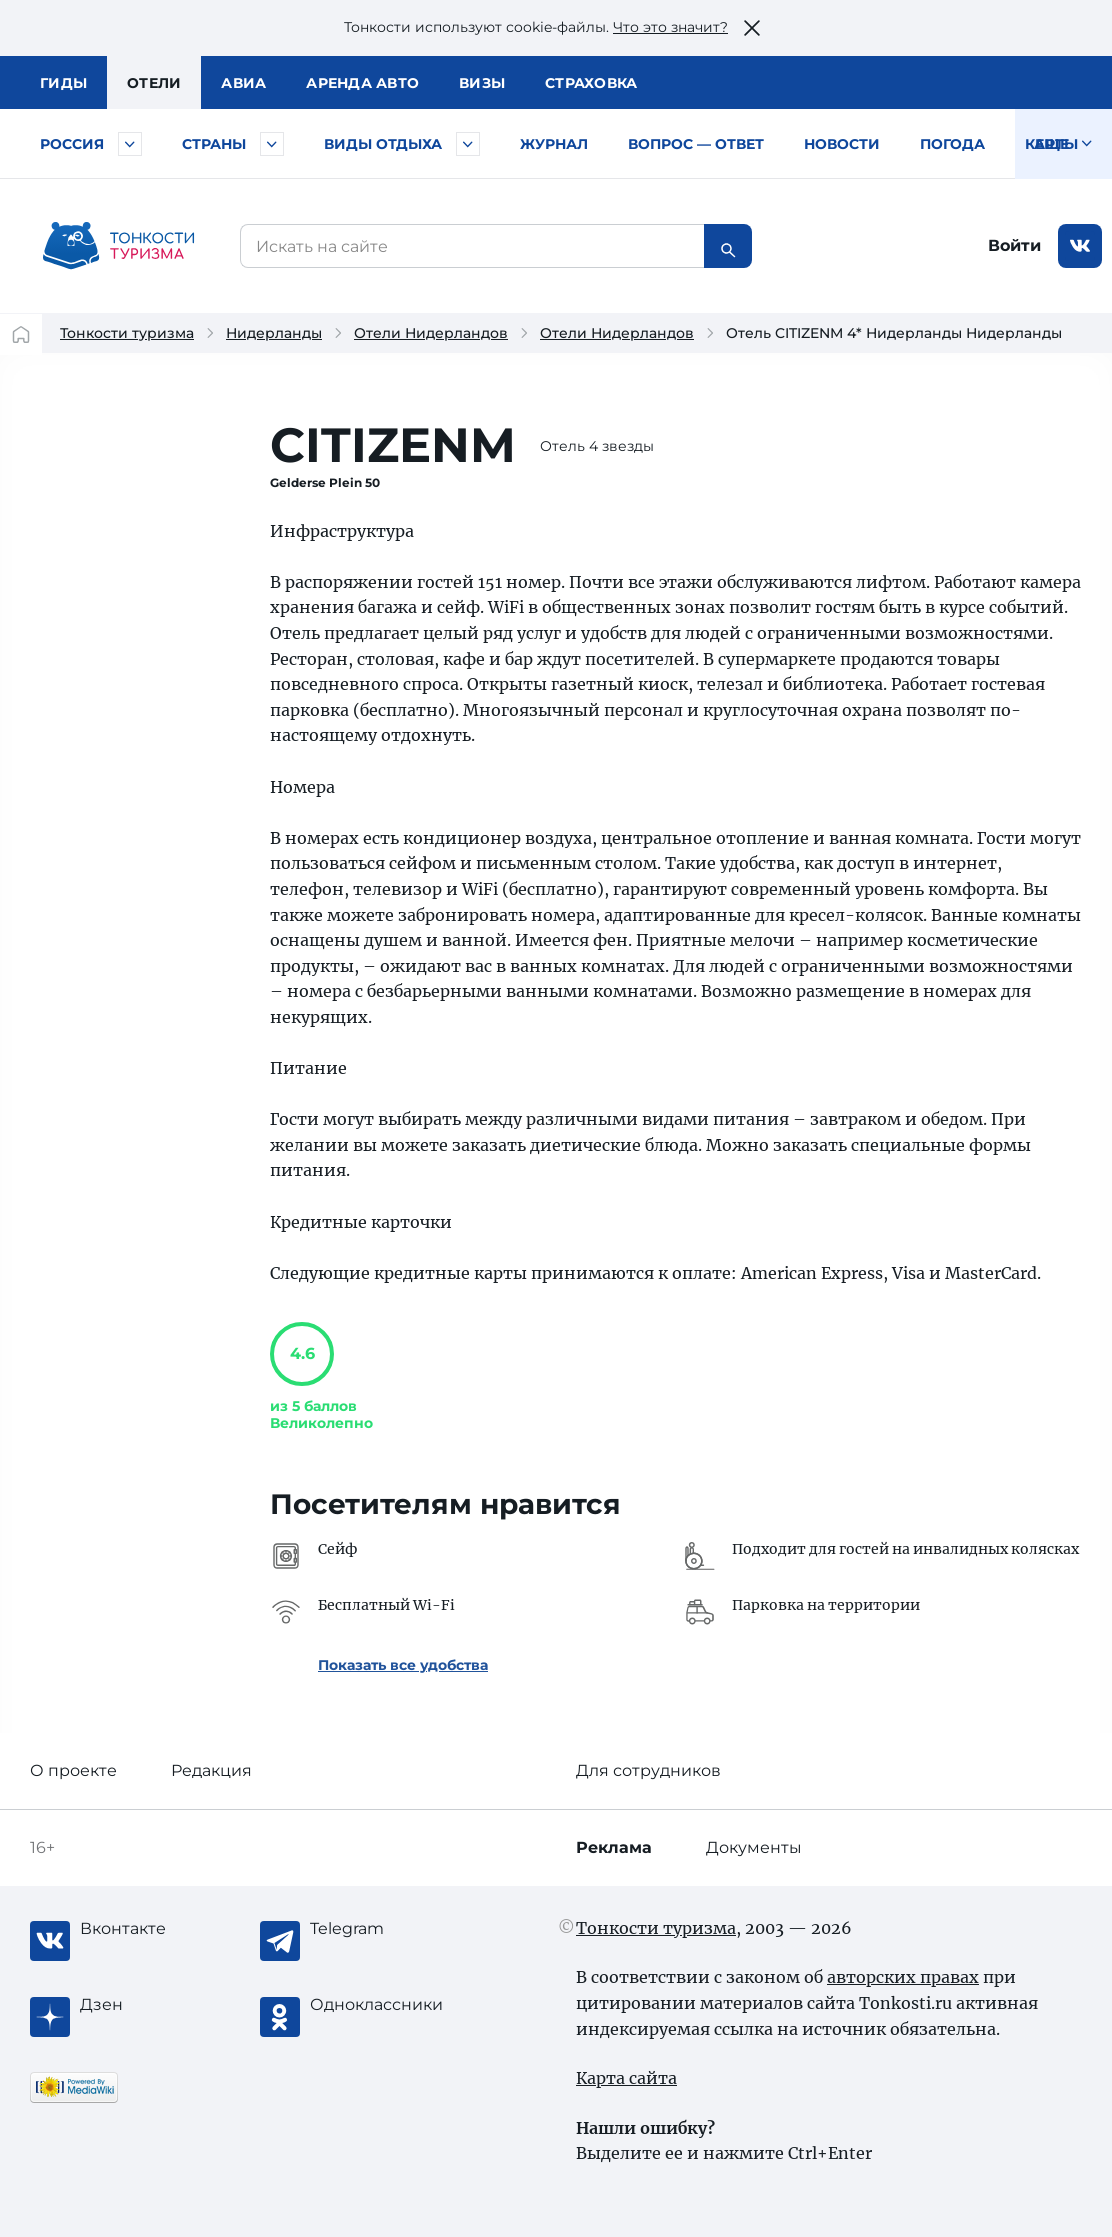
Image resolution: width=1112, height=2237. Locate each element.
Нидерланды (274, 333)
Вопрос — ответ (696, 144)
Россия (72, 144)
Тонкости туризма (127, 333)
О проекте (73, 1770)
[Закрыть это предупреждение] (752, 28)
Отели (154, 83)
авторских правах (903, 1977)
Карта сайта (626, 2078)
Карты (1051, 144)
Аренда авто (362, 83)
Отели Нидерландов (431, 333)
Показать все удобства (403, 1665)
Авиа (243, 83)
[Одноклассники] (390, 2005)
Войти (1014, 245)
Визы (482, 83)
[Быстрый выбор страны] (272, 144)
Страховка (591, 83)
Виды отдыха (383, 144)
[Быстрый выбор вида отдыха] (468, 144)
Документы (754, 1847)
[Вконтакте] (160, 1929)
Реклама (614, 1847)
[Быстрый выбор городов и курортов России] (130, 144)
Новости (842, 144)
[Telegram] (390, 1929)
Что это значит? (670, 27)
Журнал (554, 144)
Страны (214, 144)
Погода (952, 144)
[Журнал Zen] (160, 2005)
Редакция (211, 1770)
